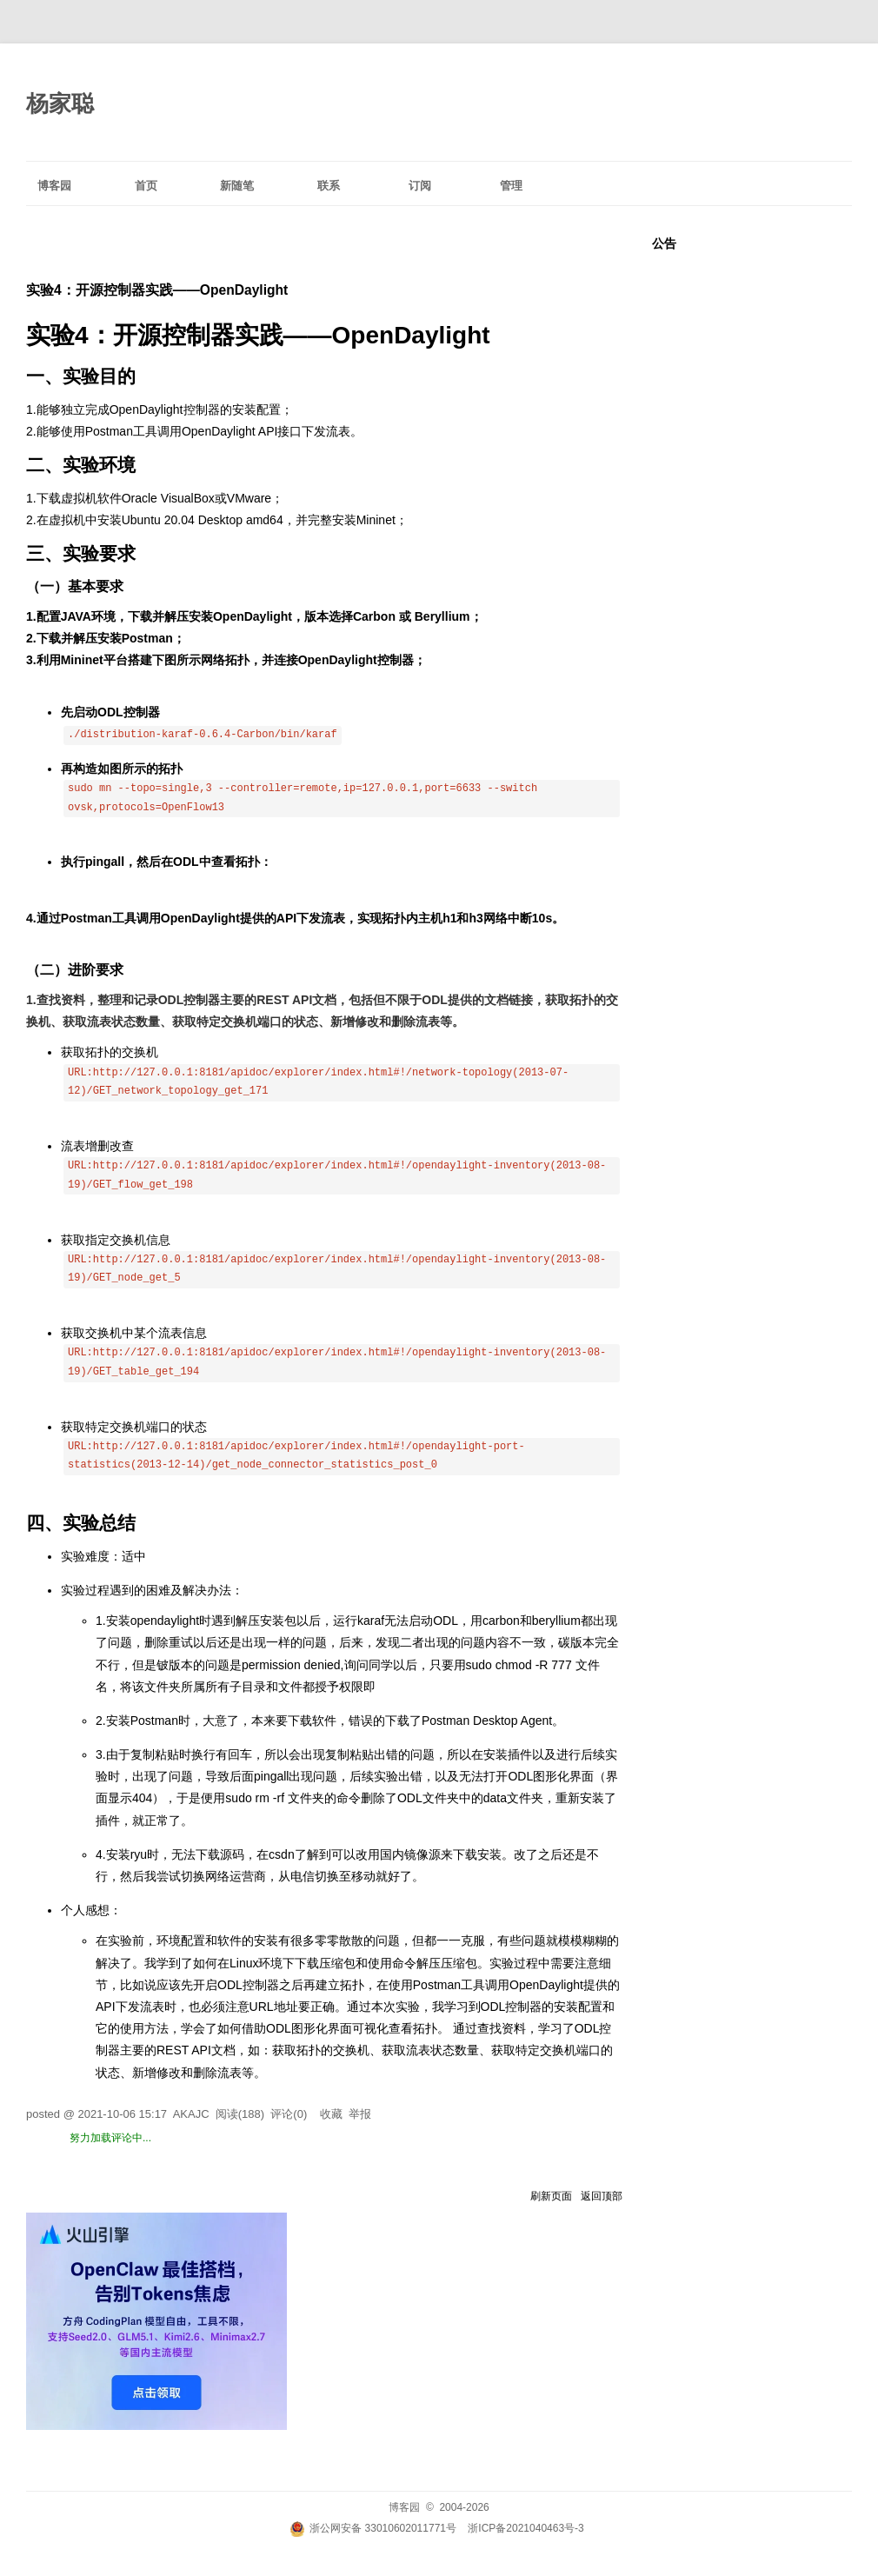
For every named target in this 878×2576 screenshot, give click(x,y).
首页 (146, 185)
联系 (328, 185)
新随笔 (237, 185)
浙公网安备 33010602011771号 (372, 2528)
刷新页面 (551, 2196)
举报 (360, 2113)
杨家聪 (60, 103)
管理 (511, 185)
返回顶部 (601, 2196)
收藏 (331, 2113)
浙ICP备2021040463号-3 (525, 2528)
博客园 (54, 185)
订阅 (420, 185)
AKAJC (191, 2113)
